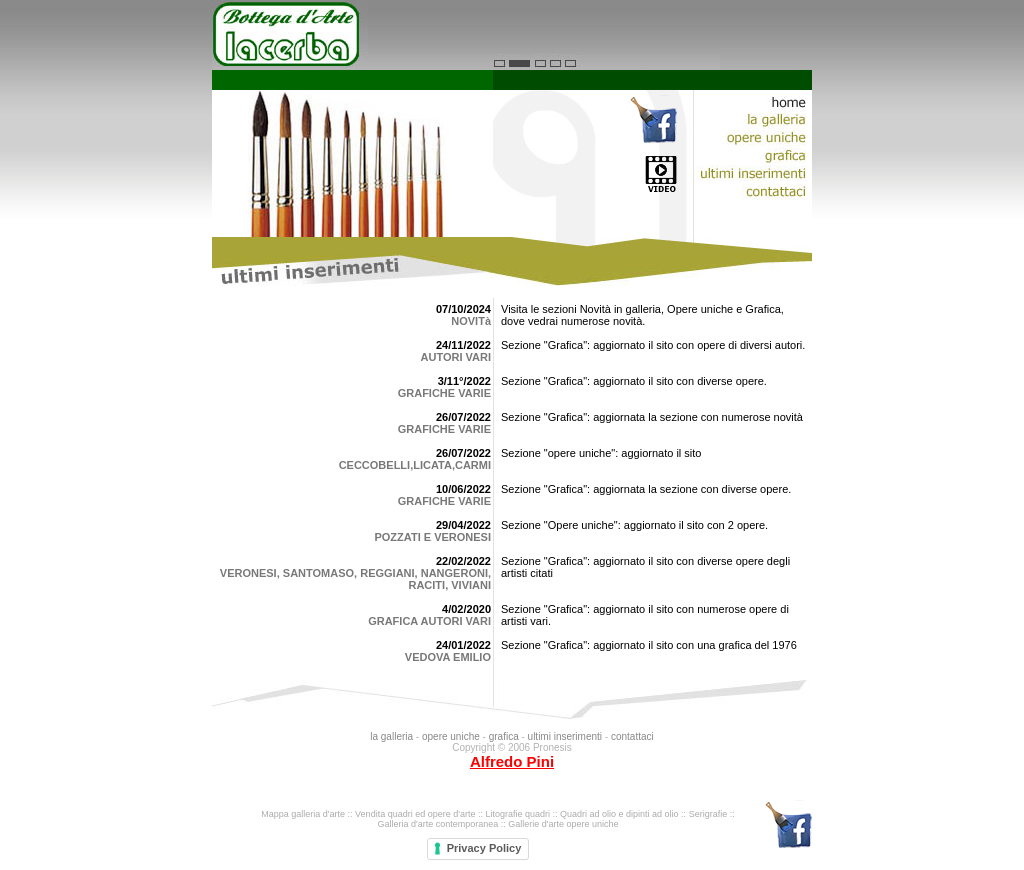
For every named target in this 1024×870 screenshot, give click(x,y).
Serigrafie (708, 814)
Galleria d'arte (405, 824)
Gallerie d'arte (536, 824)
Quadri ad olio (588, 814)
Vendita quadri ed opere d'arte (415, 814)
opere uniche (451, 736)
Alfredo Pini (512, 761)
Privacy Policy (484, 848)
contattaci (632, 736)
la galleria (391, 736)
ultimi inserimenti (566, 736)
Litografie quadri (517, 814)
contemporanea (467, 824)
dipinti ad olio (652, 814)
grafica (504, 736)
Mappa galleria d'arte (303, 814)
